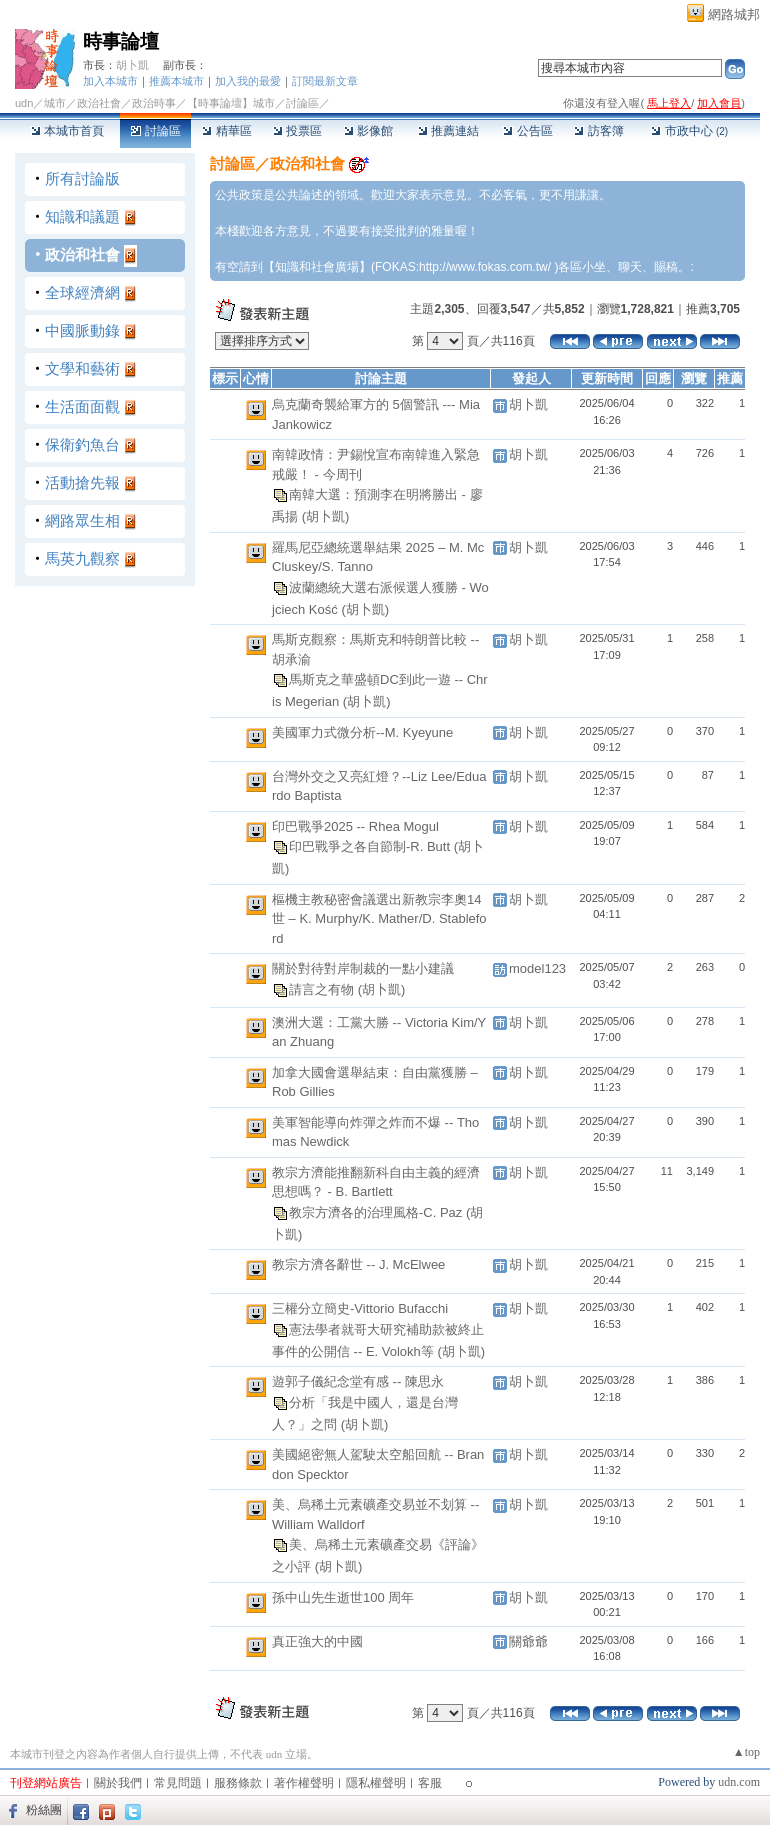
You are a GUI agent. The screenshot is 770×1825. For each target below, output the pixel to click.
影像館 (368, 131)
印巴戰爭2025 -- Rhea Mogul (355, 826)
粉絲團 (44, 1810)
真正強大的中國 (317, 1641)
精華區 (226, 131)
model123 (537, 968)
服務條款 (238, 1783)
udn (24, 103)
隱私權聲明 (376, 1783)
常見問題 (178, 1783)
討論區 (155, 131)
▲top (746, 1752)
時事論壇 (121, 41)
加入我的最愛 (248, 81)
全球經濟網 (82, 292)
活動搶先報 (82, 482)
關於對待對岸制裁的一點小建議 (363, 968)
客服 (430, 1783)
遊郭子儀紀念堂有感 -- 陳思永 (358, 1381)
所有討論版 (82, 178)
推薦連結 (448, 131)
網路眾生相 (82, 520)
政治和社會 (82, 254)
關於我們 (118, 1783)
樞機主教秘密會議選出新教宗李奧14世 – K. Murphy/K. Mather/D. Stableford (379, 919)
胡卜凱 (132, 65)
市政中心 (689, 131)
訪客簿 (598, 131)
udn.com (739, 1782)
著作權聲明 (304, 1783)
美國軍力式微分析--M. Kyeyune (362, 732)
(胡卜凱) (326, 516)
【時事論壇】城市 (231, 103)
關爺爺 (528, 1641)
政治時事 (154, 103)
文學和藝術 (82, 368)
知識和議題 (82, 216)
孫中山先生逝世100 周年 (343, 1597)
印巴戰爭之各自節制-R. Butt (371, 846)
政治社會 (99, 103)
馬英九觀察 (82, 558)
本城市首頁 (67, 131)
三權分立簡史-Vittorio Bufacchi (360, 1308)
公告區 (527, 131)
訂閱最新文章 (325, 81)
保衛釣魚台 (82, 444)
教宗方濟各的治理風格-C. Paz (377, 1211)
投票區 (297, 131)
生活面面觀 (82, 406)
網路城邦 (734, 14)
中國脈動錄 (82, 330)
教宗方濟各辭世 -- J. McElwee (358, 1264)
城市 (55, 103)
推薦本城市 (176, 81)
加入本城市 (110, 81)
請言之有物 (323, 988)
